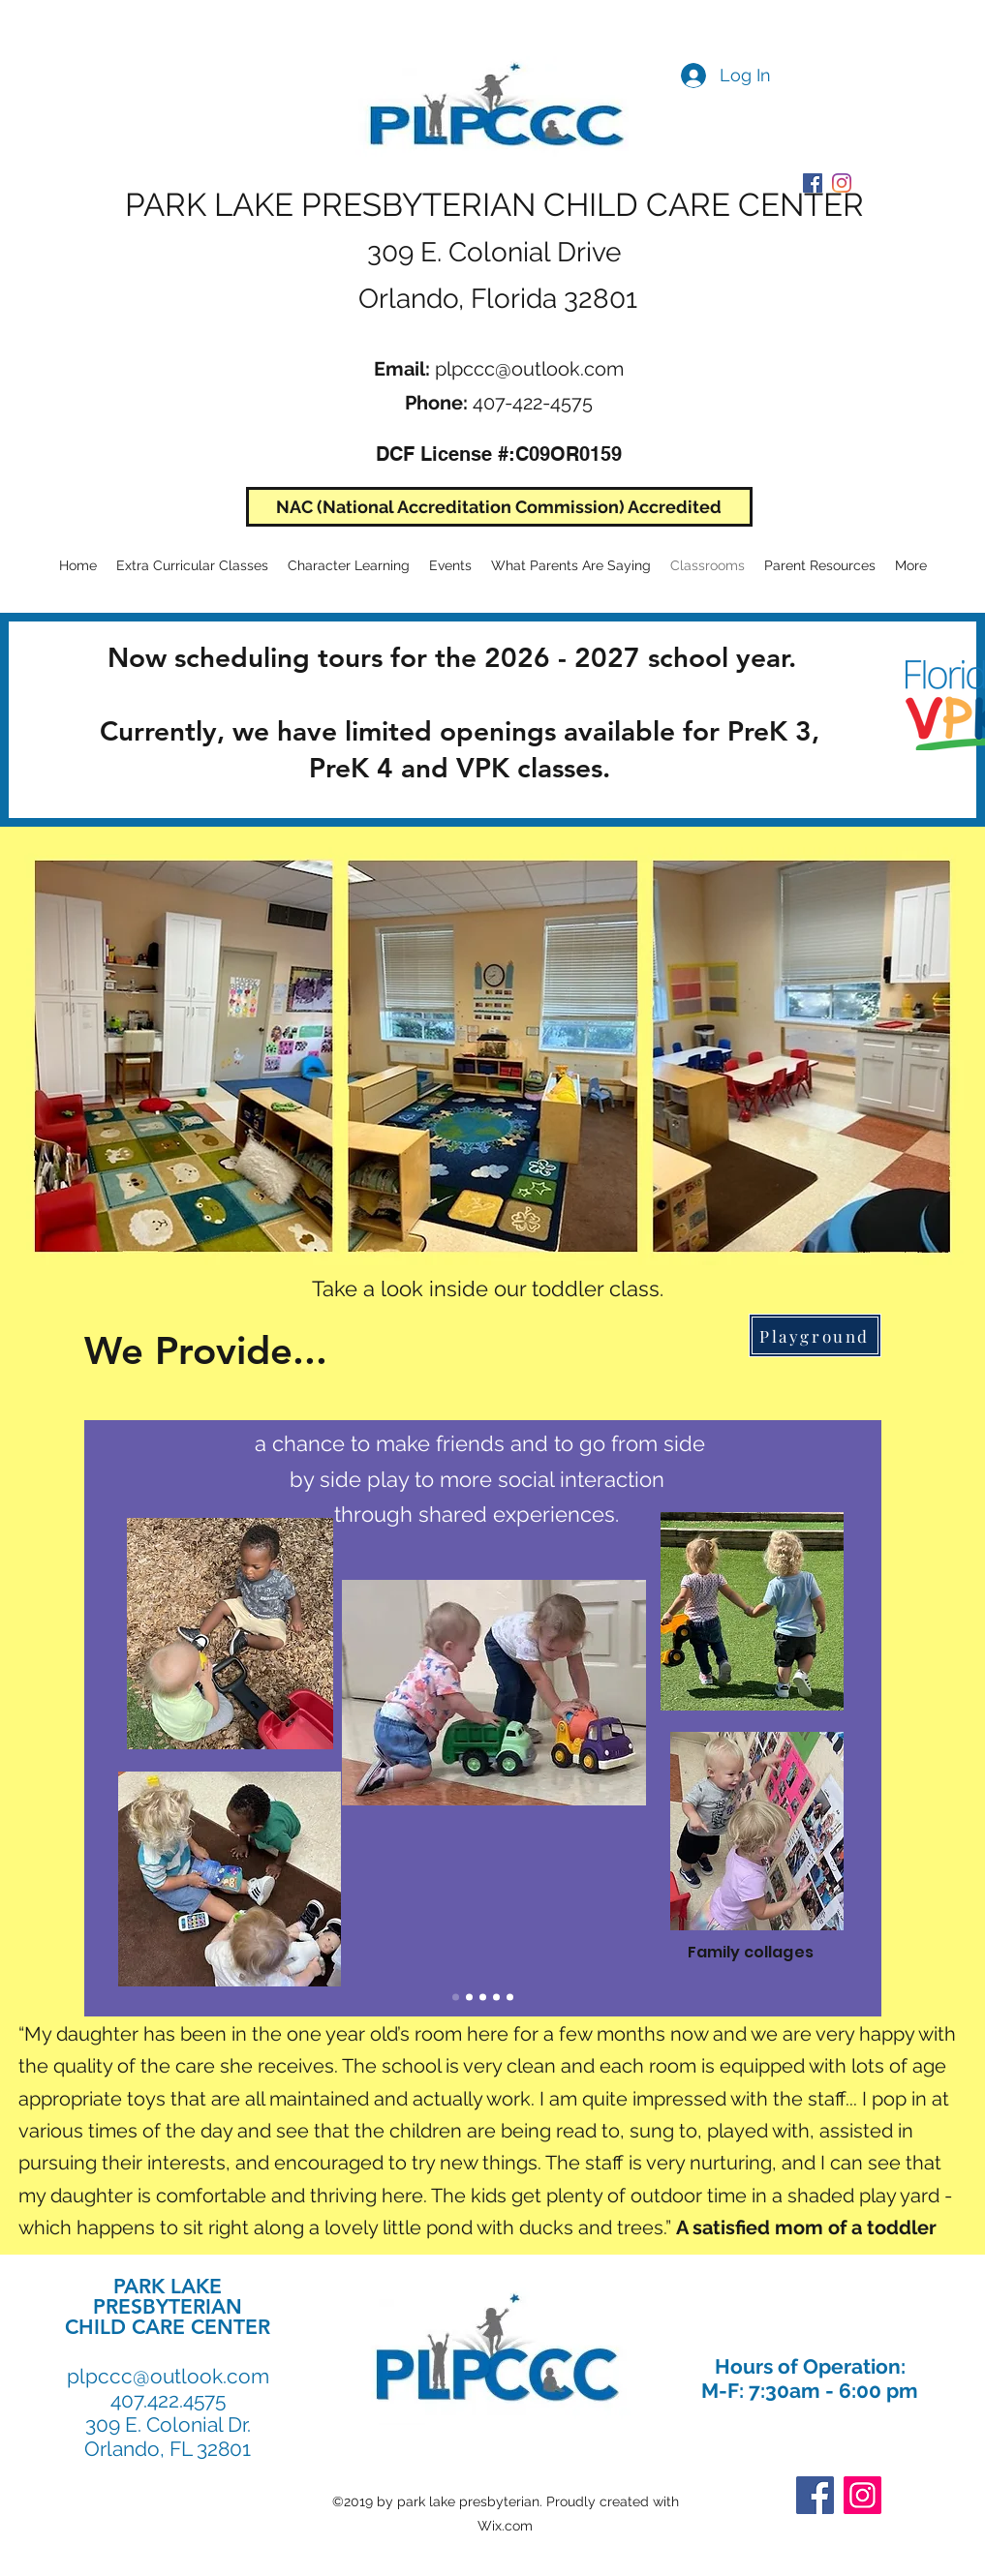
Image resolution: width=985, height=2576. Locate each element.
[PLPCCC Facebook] (812, 183)
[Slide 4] (482, 1996)
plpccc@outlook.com (529, 368)
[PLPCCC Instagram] (841, 183)
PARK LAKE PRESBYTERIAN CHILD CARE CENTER (494, 205)
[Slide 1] (455, 1996)
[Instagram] (862, 2495)
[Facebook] (815, 2495)
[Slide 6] (510, 1996)
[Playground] (815, 1335)
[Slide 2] (469, 1996)
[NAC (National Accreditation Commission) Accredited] (499, 507)
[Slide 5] (496, 1996)
